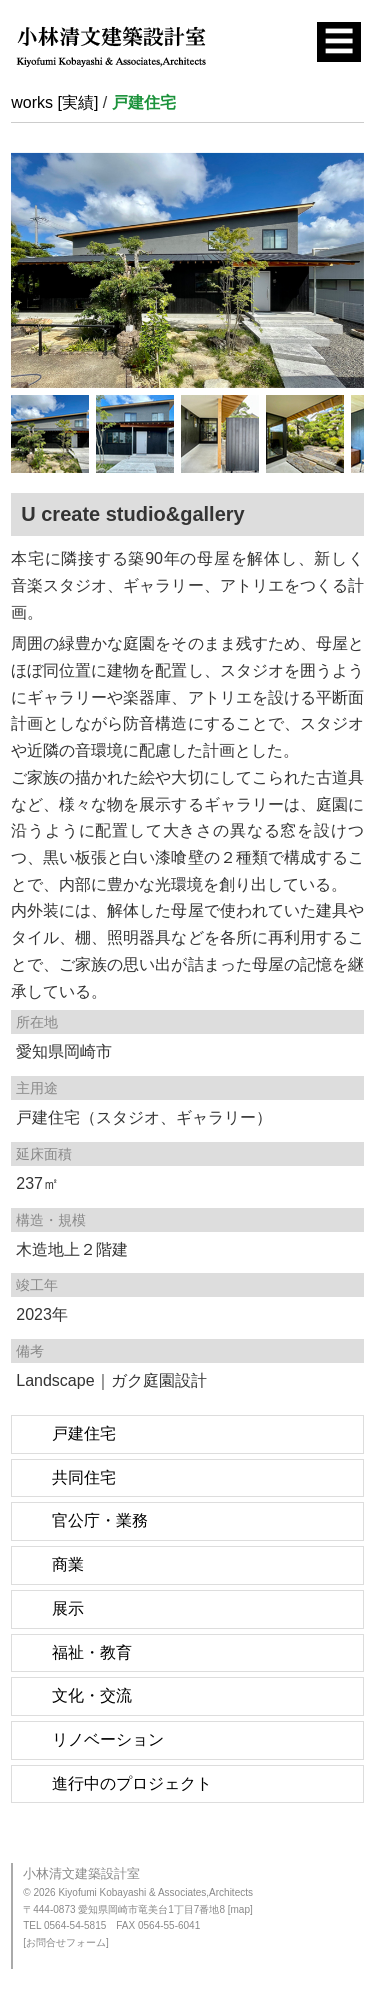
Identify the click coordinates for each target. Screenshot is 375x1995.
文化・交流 (92, 1695)
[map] (240, 1909)
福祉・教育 (92, 1652)
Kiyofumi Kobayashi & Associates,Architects (155, 1892)
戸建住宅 (84, 1433)
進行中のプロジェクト (132, 1783)
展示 (68, 1608)
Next (349, 265)
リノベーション (108, 1739)
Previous (26, 265)
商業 (68, 1564)
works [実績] (54, 102)
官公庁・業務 (100, 1520)
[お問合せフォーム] (66, 1942)
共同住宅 (84, 1477)
